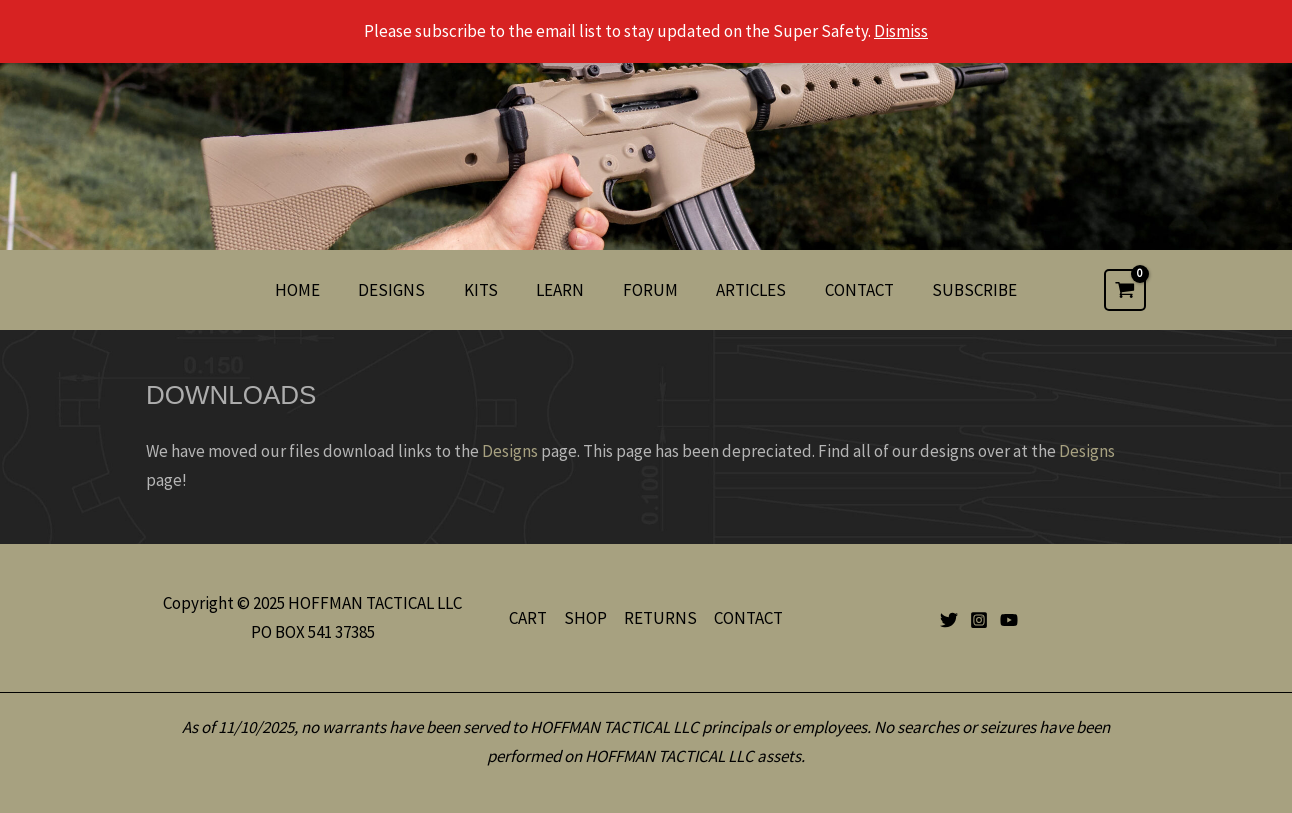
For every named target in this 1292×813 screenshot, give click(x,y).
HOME (313, 290)
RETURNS (660, 618)
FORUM (648, 290)
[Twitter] (949, 620)
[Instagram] (979, 620)
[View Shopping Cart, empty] (1125, 290)
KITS (488, 290)
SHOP (585, 618)
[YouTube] (1009, 620)
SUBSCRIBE (959, 290)
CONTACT (848, 290)
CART (528, 618)
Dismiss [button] (901, 31)
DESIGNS (403, 290)
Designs (510, 451)
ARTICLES (745, 290)
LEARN (563, 290)
